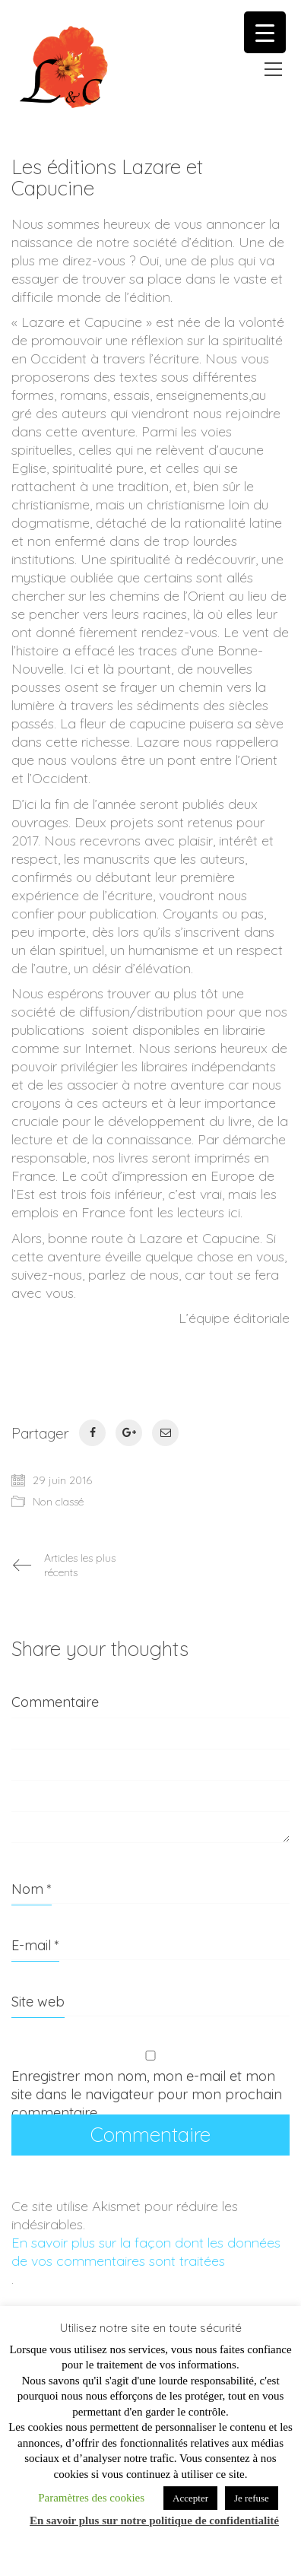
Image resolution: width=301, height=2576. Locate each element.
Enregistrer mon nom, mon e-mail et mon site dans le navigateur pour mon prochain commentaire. (146, 2094)
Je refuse (251, 2498)
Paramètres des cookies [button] (91, 2498)
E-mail (35, 1945)
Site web (38, 2001)
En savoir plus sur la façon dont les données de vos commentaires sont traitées (145, 2252)
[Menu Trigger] (265, 32)
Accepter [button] (190, 2498)
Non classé (58, 1501)
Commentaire (55, 1702)
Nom (31, 1889)
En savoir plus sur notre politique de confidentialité (154, 2520)
